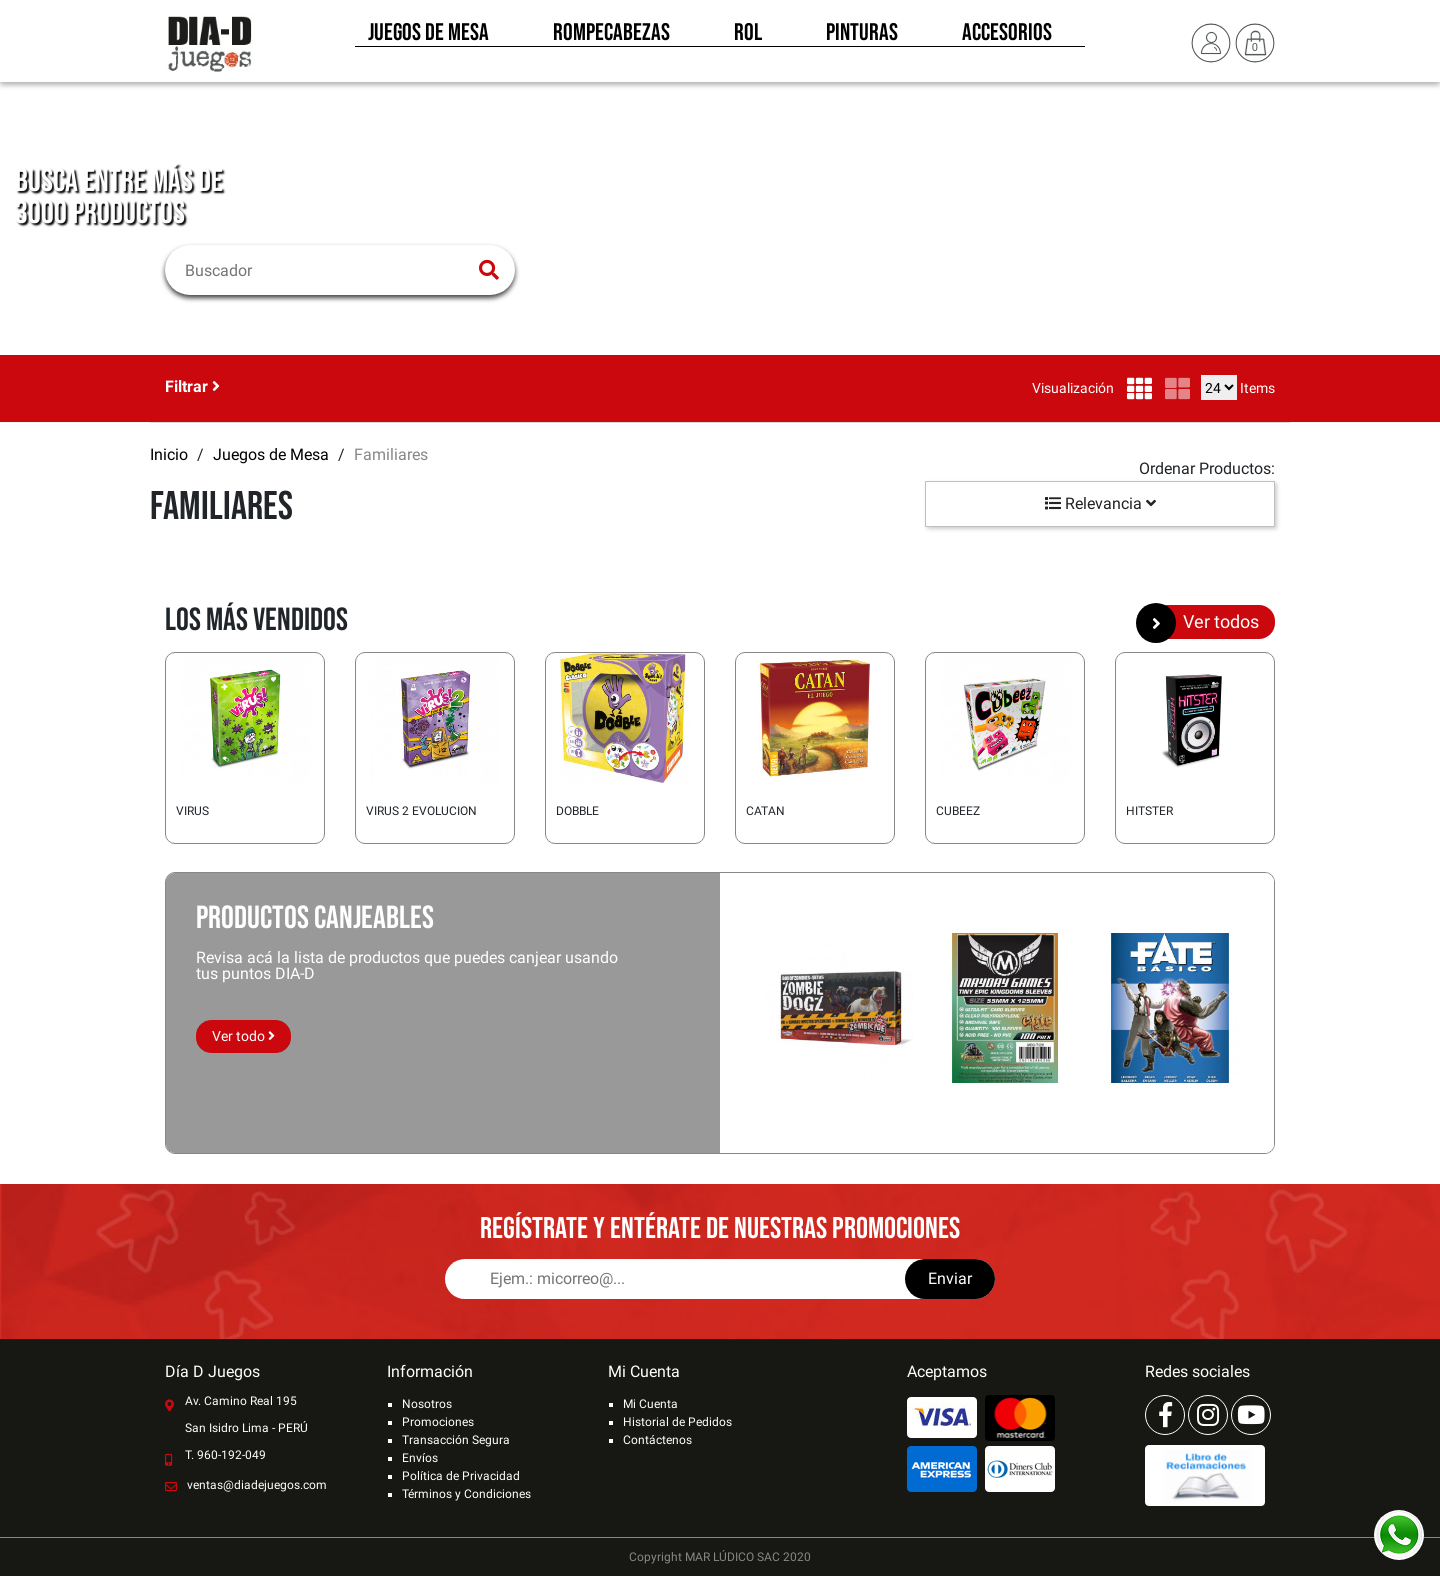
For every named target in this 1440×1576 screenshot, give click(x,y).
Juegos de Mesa (428, 38)
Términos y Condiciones (466, 1494)
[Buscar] (327, 270)
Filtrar (192, 386)
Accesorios (1007, 38)
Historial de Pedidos (677, 1422)
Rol (748, 38)
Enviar (950, 1278)
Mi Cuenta (650, 1404)
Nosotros (427, 1404)
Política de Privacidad (461, 1476)
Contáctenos (657, 1440)
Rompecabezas (611, 38)
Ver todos (1205, 622)
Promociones (438, 1422)
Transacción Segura (456, 1440)
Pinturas (862, 38)
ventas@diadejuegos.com (257, 1485)
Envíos (420, 1458)
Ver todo (243, 1036)
